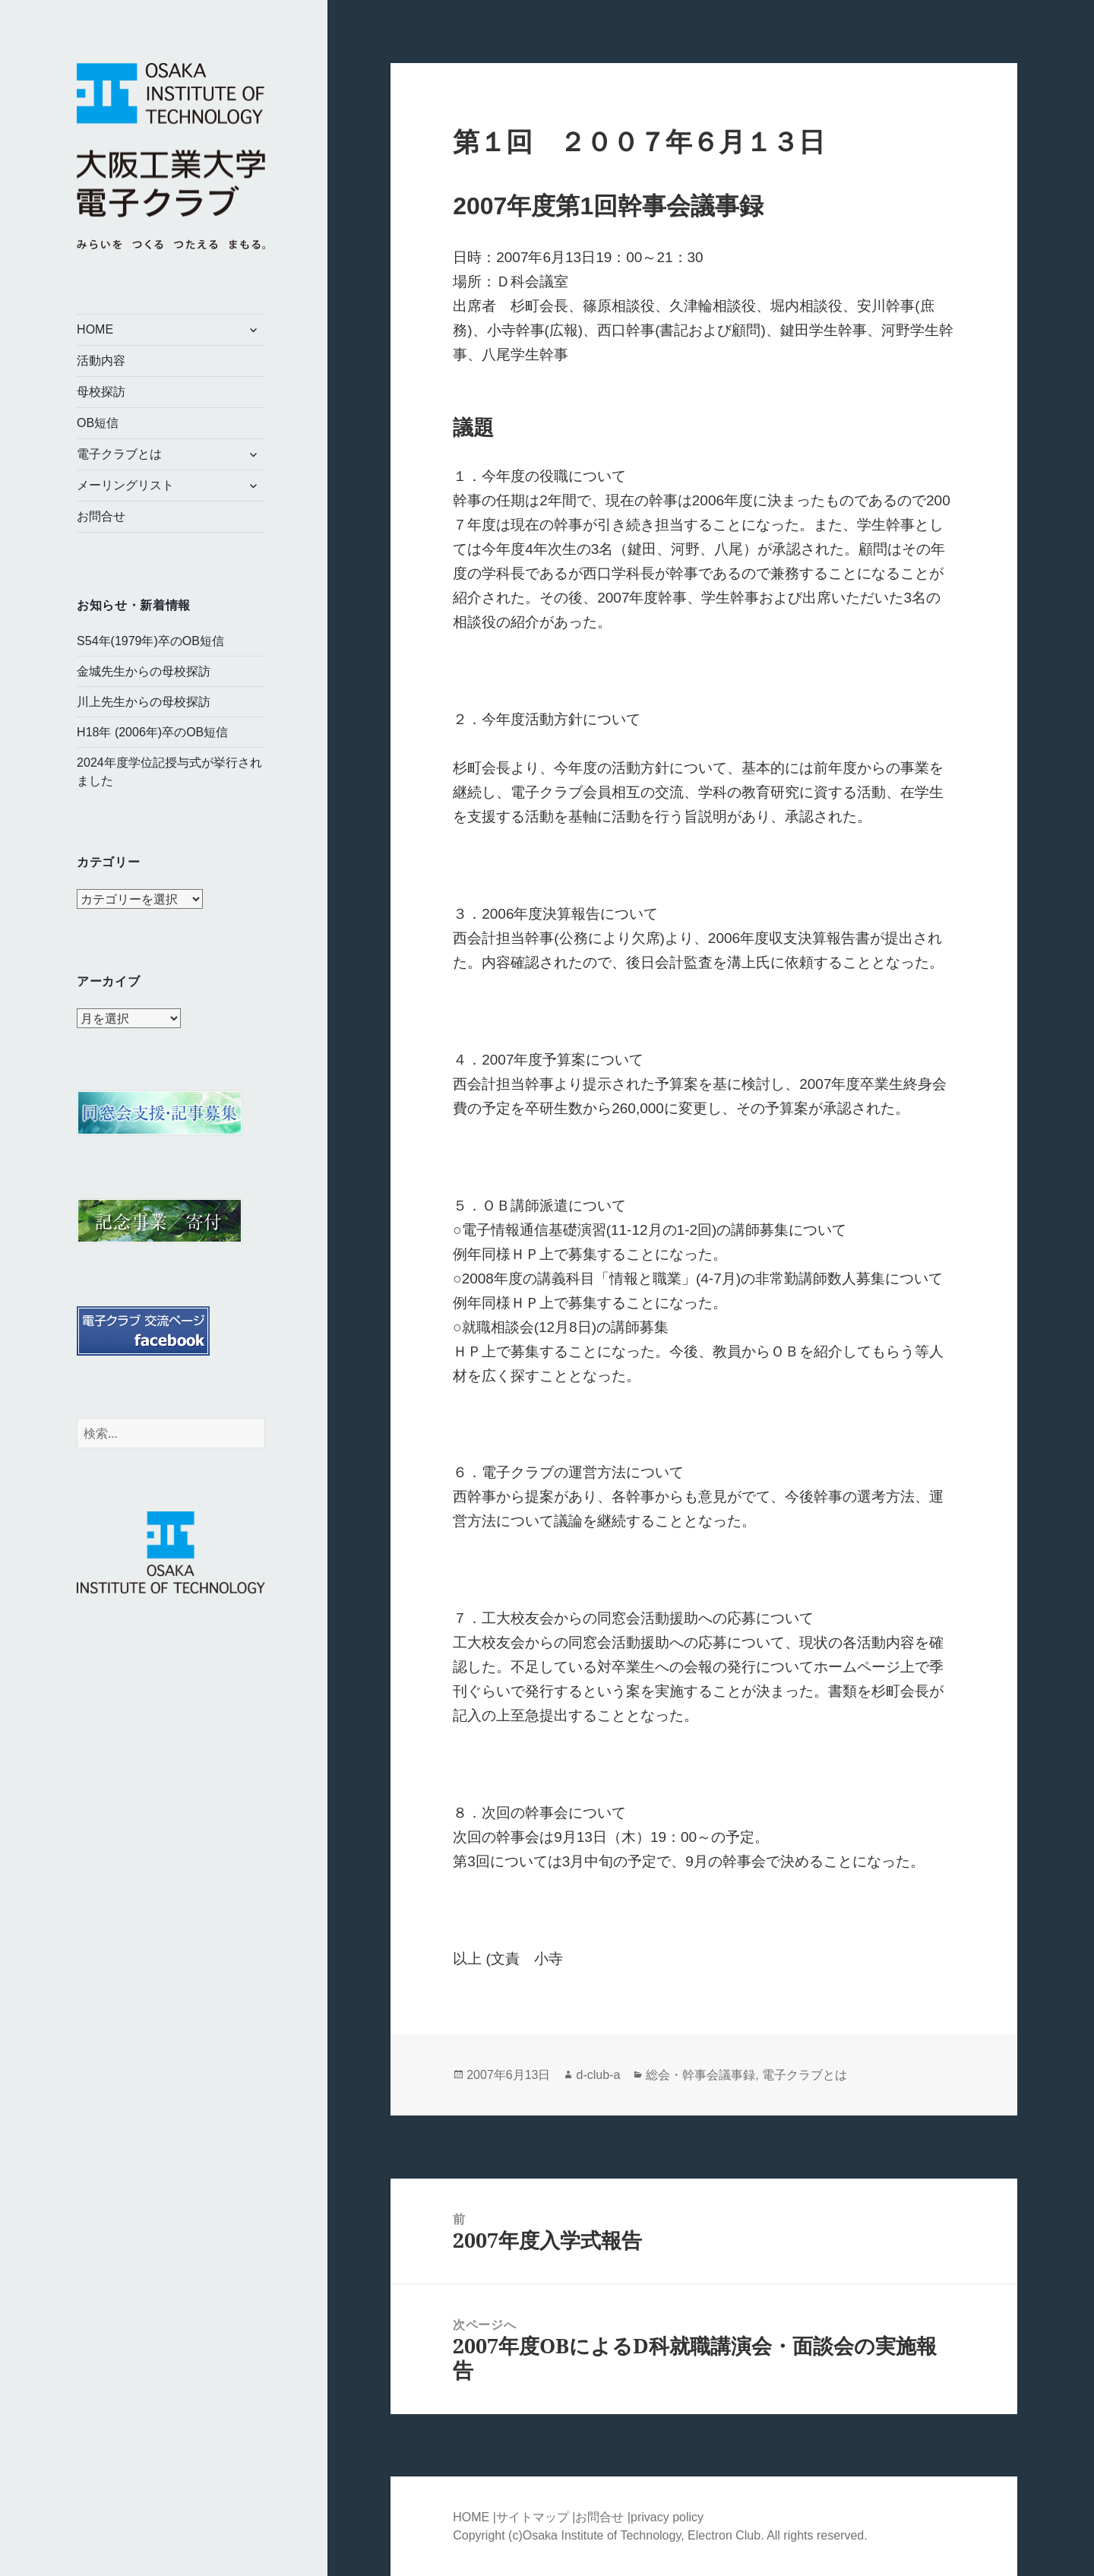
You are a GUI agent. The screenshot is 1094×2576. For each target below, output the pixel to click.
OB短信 (98, 422)
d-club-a (598, 2074)
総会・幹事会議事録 (700, 2074)
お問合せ (101, 516)
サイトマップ (534, 2517)
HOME (95, 329)
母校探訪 (101, 391)
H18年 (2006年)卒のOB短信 (152, 732)
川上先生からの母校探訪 (143, 701)
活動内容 (101, 360)
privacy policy (667, 2517)
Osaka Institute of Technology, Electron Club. (645, 2535)
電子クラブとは (119, 454)
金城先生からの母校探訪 (143, 671)
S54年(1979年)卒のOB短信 (150, 641)
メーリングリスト (125, 485)
